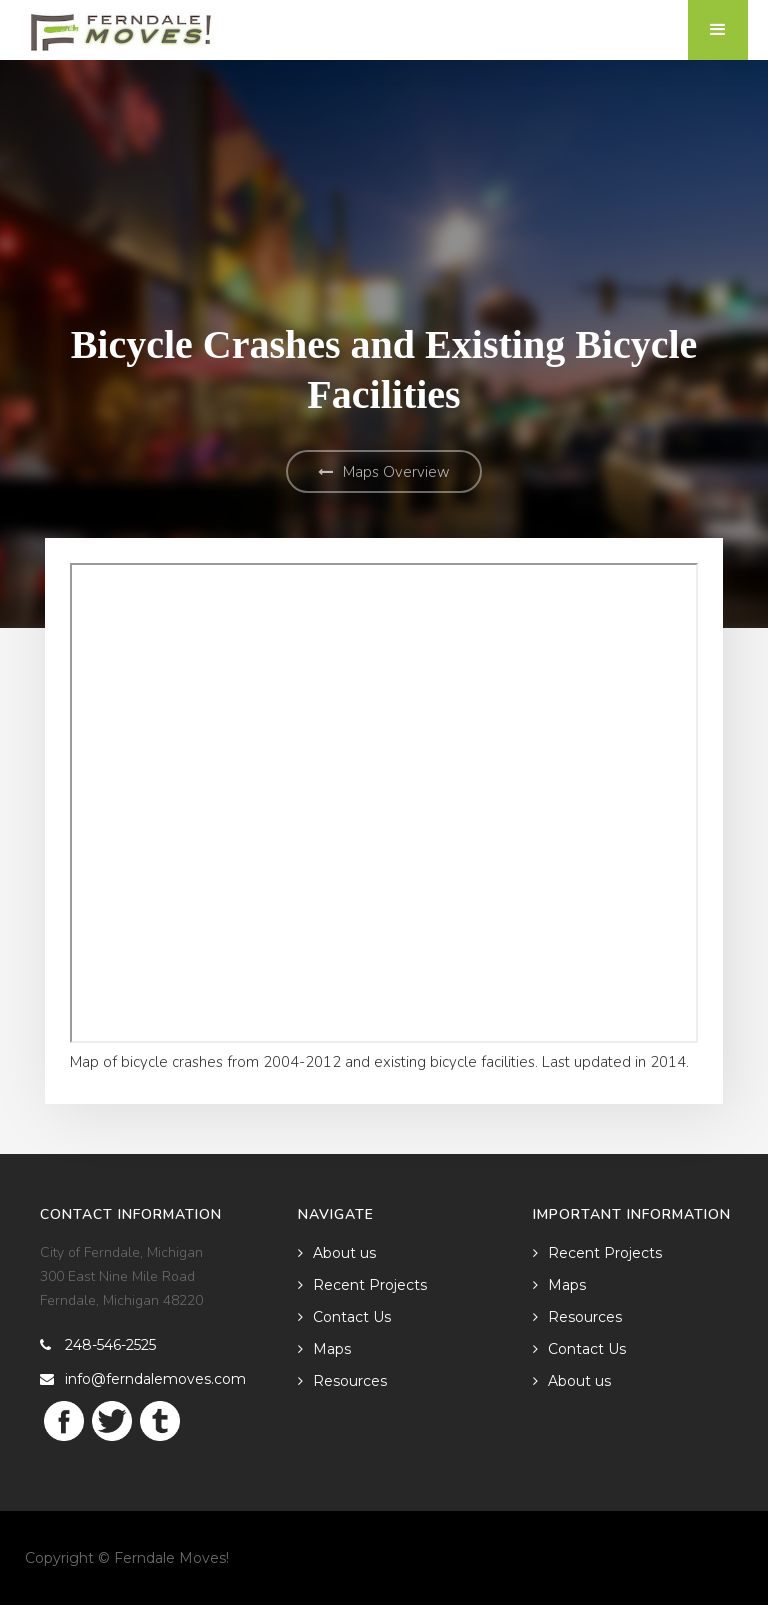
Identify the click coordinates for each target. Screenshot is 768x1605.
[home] (121, 26)
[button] (718, 30)
